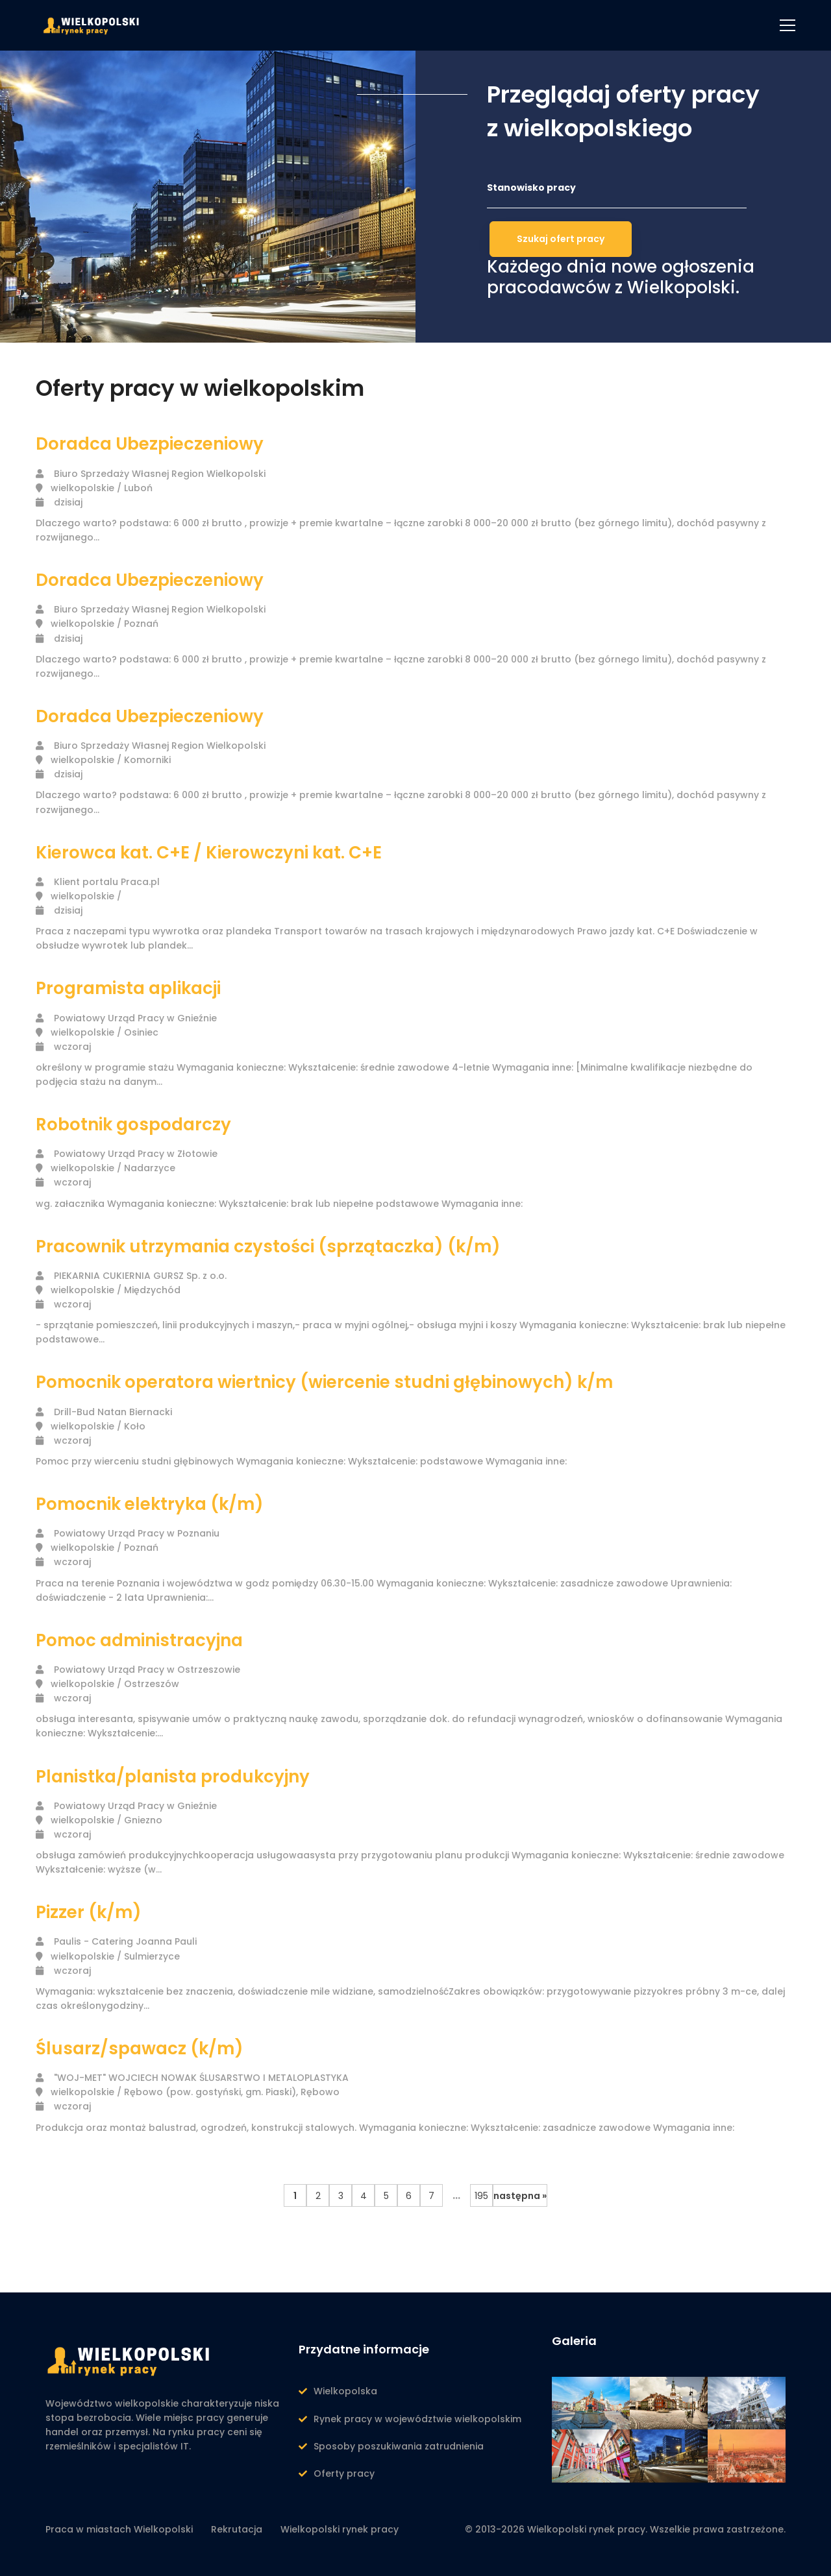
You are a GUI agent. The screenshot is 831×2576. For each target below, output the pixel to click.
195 (481, 2195)
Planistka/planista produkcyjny (173, 1776)
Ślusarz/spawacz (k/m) (139, 2048)
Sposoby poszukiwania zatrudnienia (399, 2446)
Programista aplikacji (128, 988)
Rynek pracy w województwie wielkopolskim (417, 2418)
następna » (520, 2195)
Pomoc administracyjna (139, 1640)
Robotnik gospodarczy (133, 1124)
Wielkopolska (345, 2391)
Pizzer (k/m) (89, 1912)
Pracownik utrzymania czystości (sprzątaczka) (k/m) (268, 1246)
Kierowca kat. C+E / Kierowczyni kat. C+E (209, 852)
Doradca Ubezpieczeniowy (150, 444)
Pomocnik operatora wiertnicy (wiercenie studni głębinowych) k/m (324, 1382)
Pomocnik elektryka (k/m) (150, 1504)
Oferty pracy (344, 2473)
